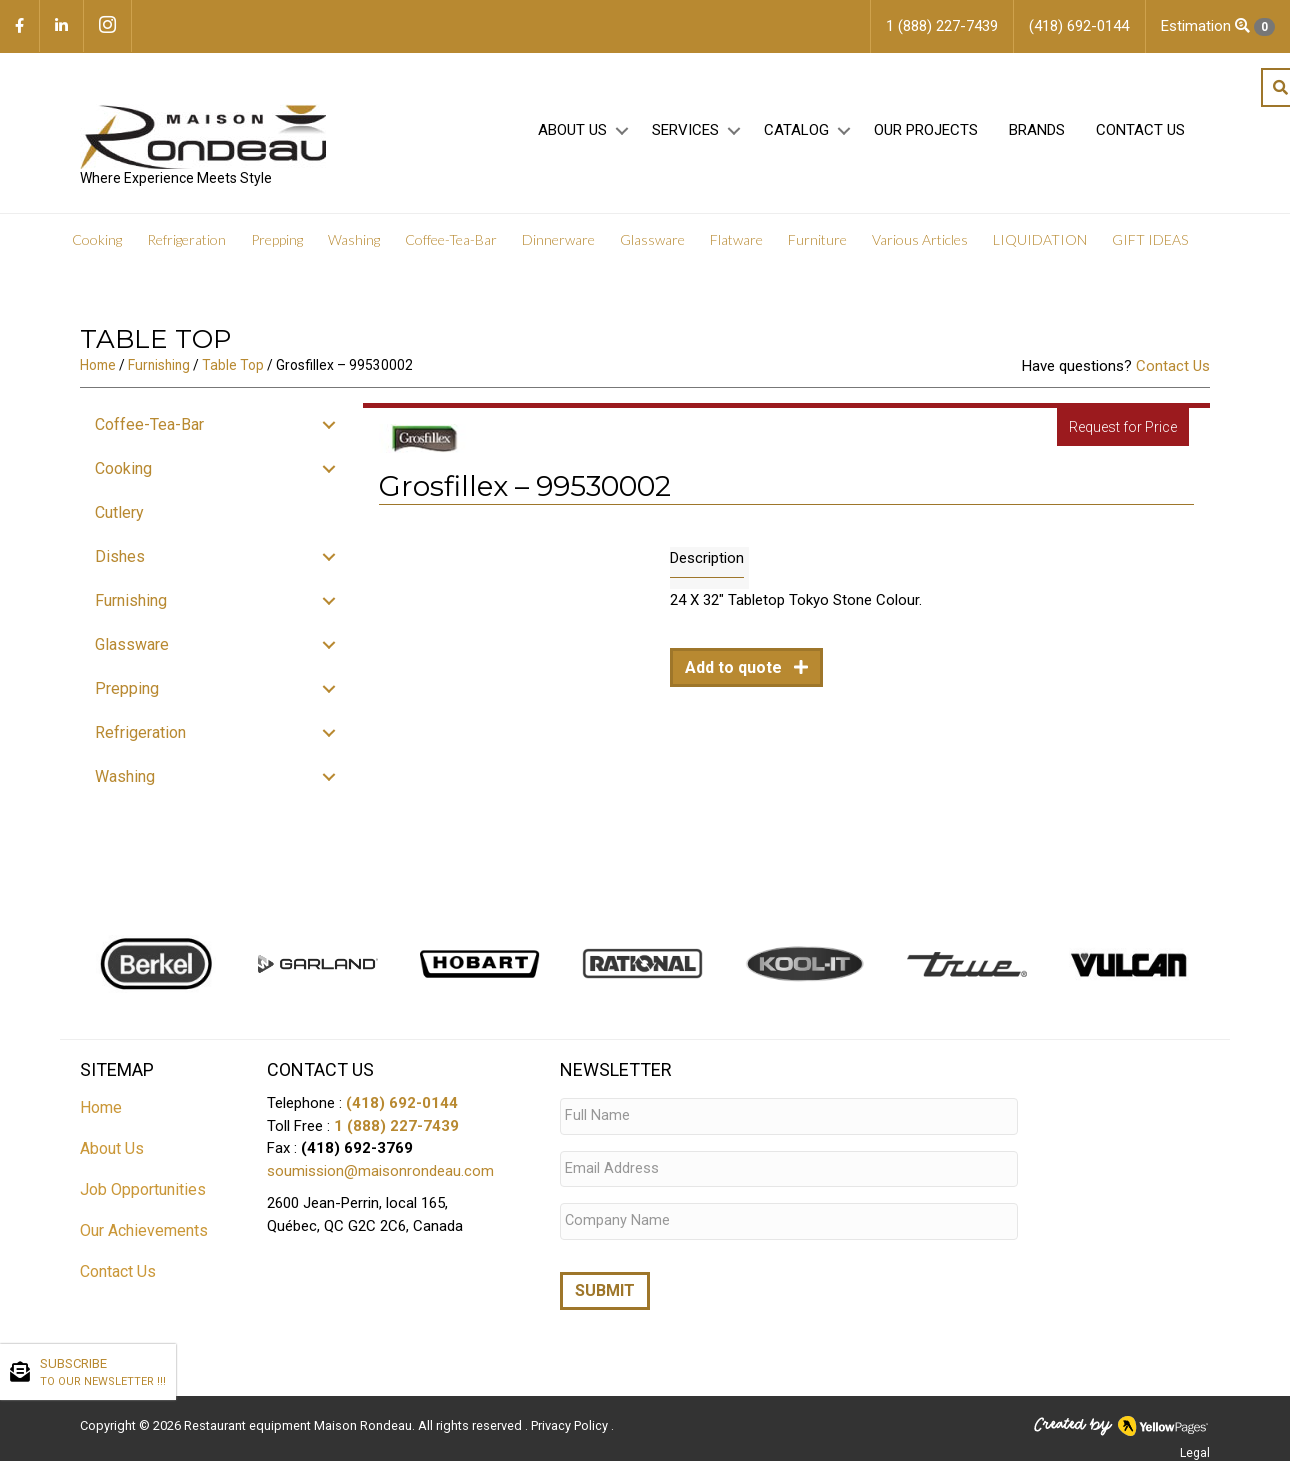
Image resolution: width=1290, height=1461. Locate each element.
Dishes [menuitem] (120, 556)
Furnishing (159, 365)
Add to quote (735, 667)
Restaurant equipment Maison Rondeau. (299, 1416)
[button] (621, 131)
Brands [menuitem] (1037, 131)
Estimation (1218, 26)
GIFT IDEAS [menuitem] (1150, 239)
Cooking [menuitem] (97, 239)
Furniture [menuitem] (817, 239)
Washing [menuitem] (354, 239)
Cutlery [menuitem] (119, 512)
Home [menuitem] (101, 1107)
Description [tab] (707, 558)
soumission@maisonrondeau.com (380, 1171)
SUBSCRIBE (103, 1373)
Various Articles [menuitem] (920, 239)
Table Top (233, 365)
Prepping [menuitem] (277, 239)
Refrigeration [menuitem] (186, 239)
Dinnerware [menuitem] (558, 239)
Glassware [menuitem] (652, 239)
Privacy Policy (571, 1416)
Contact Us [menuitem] (1140, 131)
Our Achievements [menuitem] (144, 1230)
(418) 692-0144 (402, 1103)
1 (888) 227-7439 (396, 1126)
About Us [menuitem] (572, 131)
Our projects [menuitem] (926, 131)
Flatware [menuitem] (736, 239)
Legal (1195, 1444)
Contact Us (1173, 366)
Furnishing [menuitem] (131, 600)
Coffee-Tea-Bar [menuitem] (451, 239)
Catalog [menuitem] (796, 131)
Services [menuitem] (685, 131)
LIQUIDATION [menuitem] (1040, 239)
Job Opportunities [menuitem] (143, 1189)
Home (98, 365)
